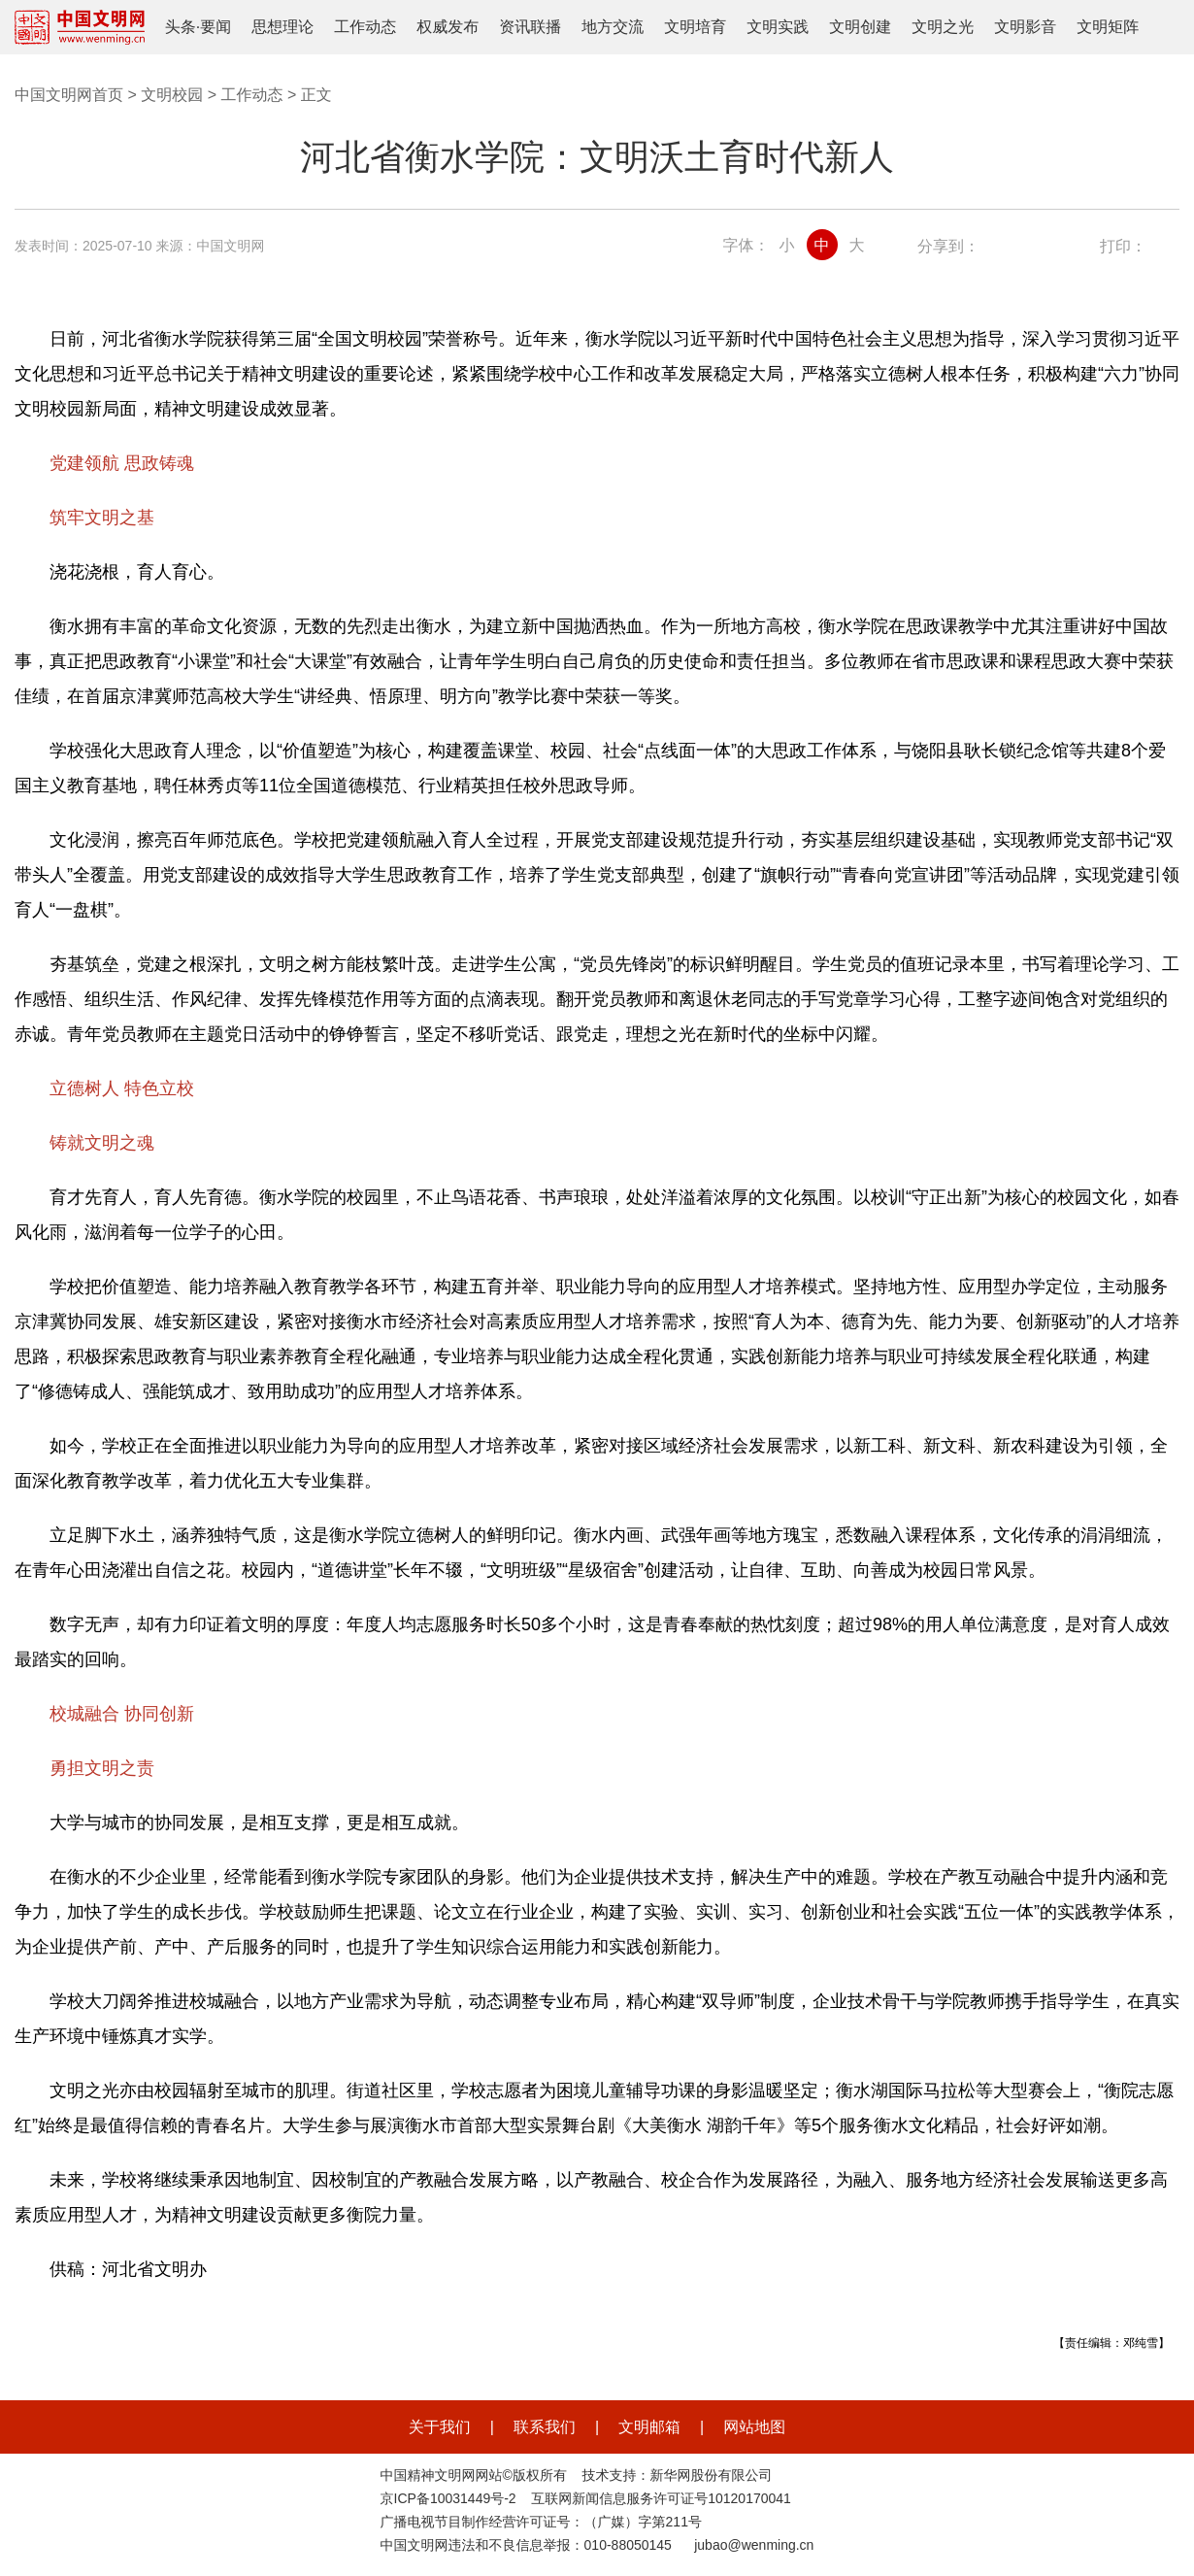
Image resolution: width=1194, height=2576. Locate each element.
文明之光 (943, 26)
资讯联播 (530, 26)
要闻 (215, 26)
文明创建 (860, 26)
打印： (1123, 246)
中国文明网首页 (69, 94)
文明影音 (1025, 26)
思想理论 (282, 26)
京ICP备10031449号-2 (448, 2498)
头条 (180, 26)
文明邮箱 (649, 2427)
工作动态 (365, 26)
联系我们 (545, 2427)
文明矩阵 (1108, 26)
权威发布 (447, 26)
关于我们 (440, 2427)
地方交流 (612, 26)
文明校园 (172, 94)
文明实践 (777, 26)
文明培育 (695, 26)
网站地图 (754, 2427)
